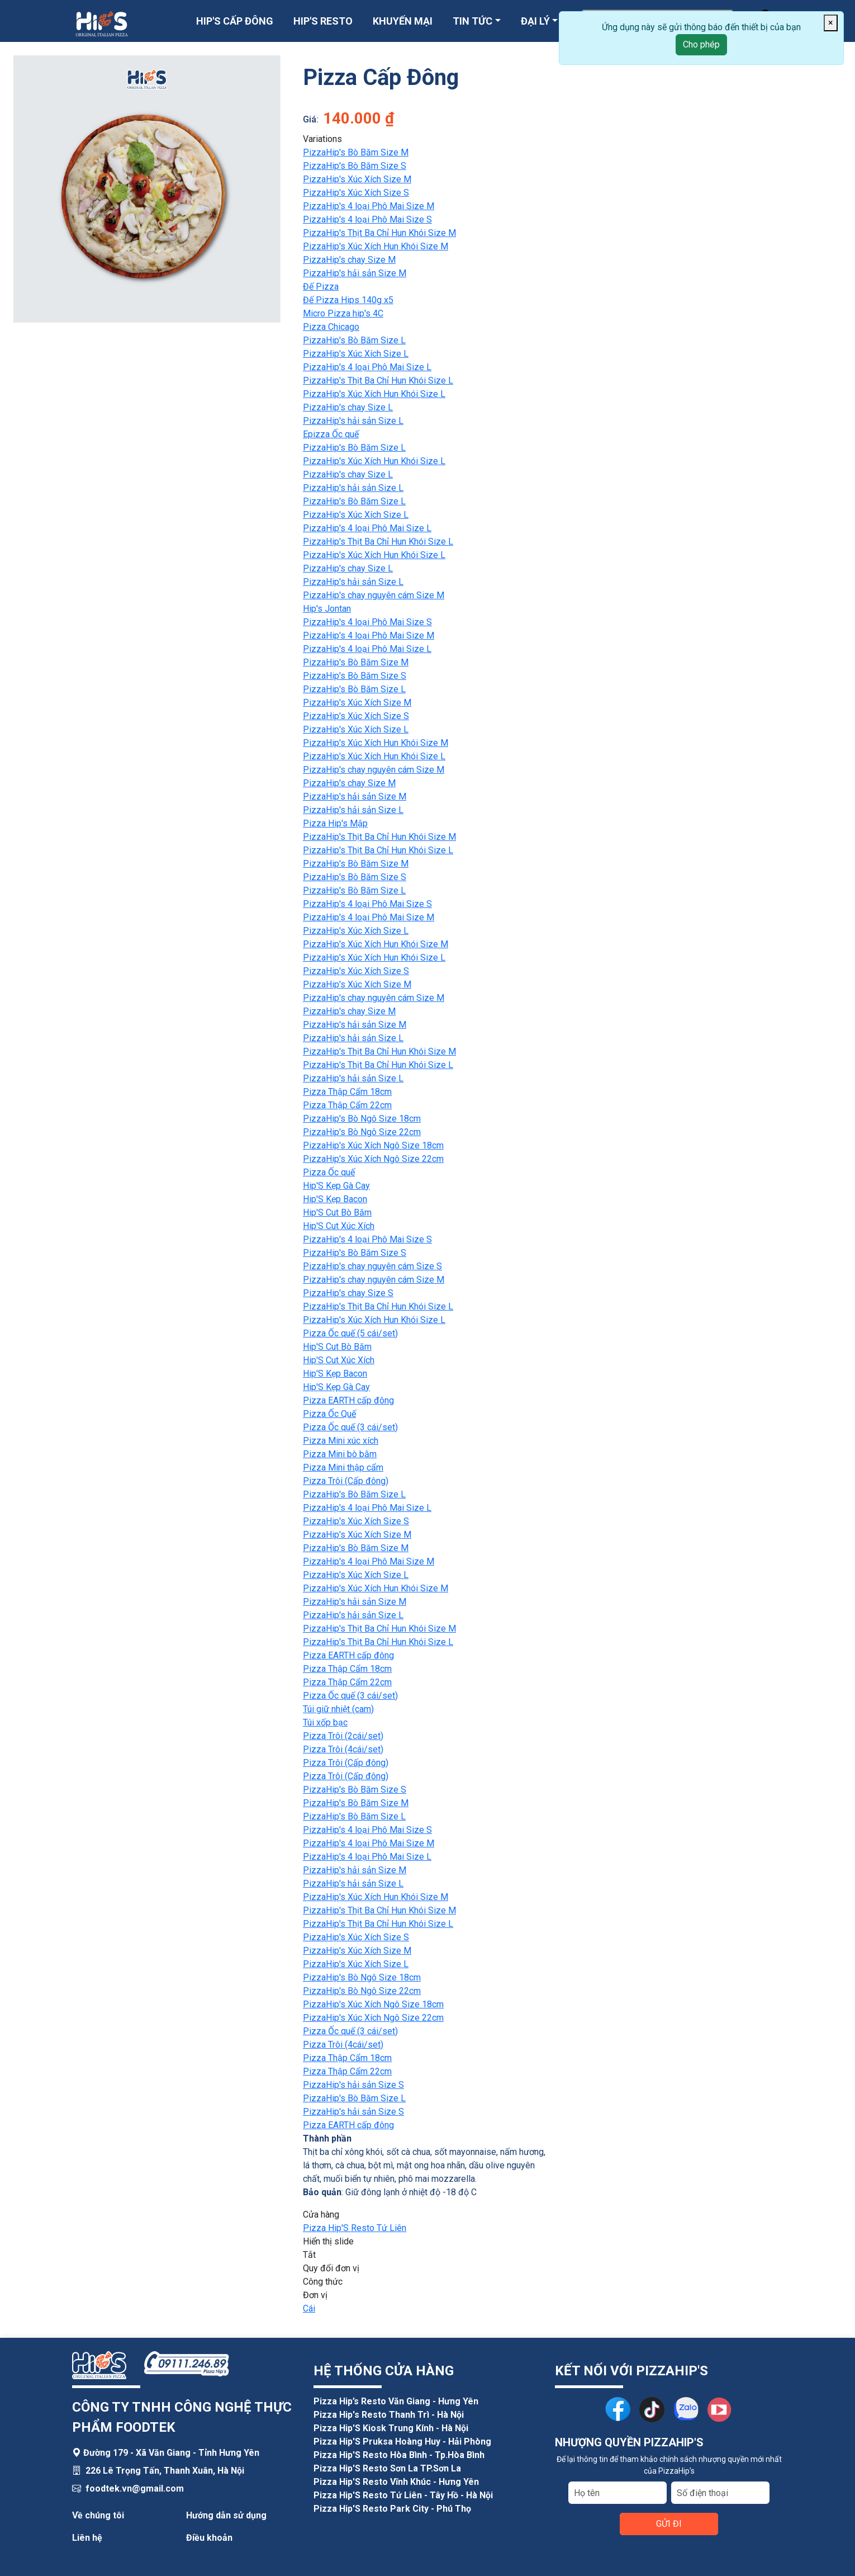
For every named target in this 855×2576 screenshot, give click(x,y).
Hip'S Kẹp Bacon (335, 1199)
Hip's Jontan (327, 608)
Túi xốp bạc (325, 1722)
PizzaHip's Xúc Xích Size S (356, 192)
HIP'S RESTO (323, 21)
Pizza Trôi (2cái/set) (343, 1736)
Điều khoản (209, 2537)
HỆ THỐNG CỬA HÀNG (384, 2371)
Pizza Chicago (331, 327)
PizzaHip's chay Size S (348, 1293)
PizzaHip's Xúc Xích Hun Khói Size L (374, 394)
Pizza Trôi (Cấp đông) (345, 1481)
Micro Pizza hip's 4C (343, 313)
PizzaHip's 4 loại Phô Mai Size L (367, 367)
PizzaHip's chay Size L (348, 407)
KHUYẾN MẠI (403, 21)
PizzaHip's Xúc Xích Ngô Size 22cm (373, 1159)
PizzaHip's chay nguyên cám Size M (373, 595)
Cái (309, 2308)
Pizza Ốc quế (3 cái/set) (350, 1427)
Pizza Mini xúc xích (340, 1440)
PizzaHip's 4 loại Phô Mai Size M (368, 206)
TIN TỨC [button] (472, 21)
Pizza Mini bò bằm (340, 1454)
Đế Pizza (321, 286)
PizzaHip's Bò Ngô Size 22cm (362, 1132)
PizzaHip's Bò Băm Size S (354, 165)
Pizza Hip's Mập (335, 823)
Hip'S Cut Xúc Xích (338, 1226)
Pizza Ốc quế (329, 1172)
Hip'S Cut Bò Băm (337, 1212)
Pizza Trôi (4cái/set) (343, 1749)
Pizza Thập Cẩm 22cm (347, 1105)
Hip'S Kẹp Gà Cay (336, 1185)
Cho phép (701, 44)
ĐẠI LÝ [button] (535, 21)
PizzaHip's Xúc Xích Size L (355, 353)
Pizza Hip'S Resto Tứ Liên (354, 2228)
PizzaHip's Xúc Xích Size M (357, 179)
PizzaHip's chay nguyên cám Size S (372, 1266)
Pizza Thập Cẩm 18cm (347, 1091)
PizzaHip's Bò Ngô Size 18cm (362, 1118)
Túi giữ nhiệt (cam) (338, 1709)
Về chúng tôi (98, 2515)
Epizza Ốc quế (331, 434)
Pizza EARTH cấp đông (348, 1400)
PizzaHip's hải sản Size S (353, 2084)
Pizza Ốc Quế (329, 1413)
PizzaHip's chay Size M (349, 259)
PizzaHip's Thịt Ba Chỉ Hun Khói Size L (378, 380)
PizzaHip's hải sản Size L (353, 420)
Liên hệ (87, 2537)
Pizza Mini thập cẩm (343, 1467)
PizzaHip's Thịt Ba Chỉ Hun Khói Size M (379, 233)
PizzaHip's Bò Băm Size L (354, 340)
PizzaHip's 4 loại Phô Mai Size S (367, 219)
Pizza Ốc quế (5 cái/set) (350, 1333)
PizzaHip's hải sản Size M (354, 273)
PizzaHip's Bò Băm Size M (355, 152)
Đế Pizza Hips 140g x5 (348, 300)
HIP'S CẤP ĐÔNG (234, 21)
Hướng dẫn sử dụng (226, 2515)
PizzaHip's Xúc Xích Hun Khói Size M (375, 246)
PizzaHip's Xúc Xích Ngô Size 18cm (373, 1145)
